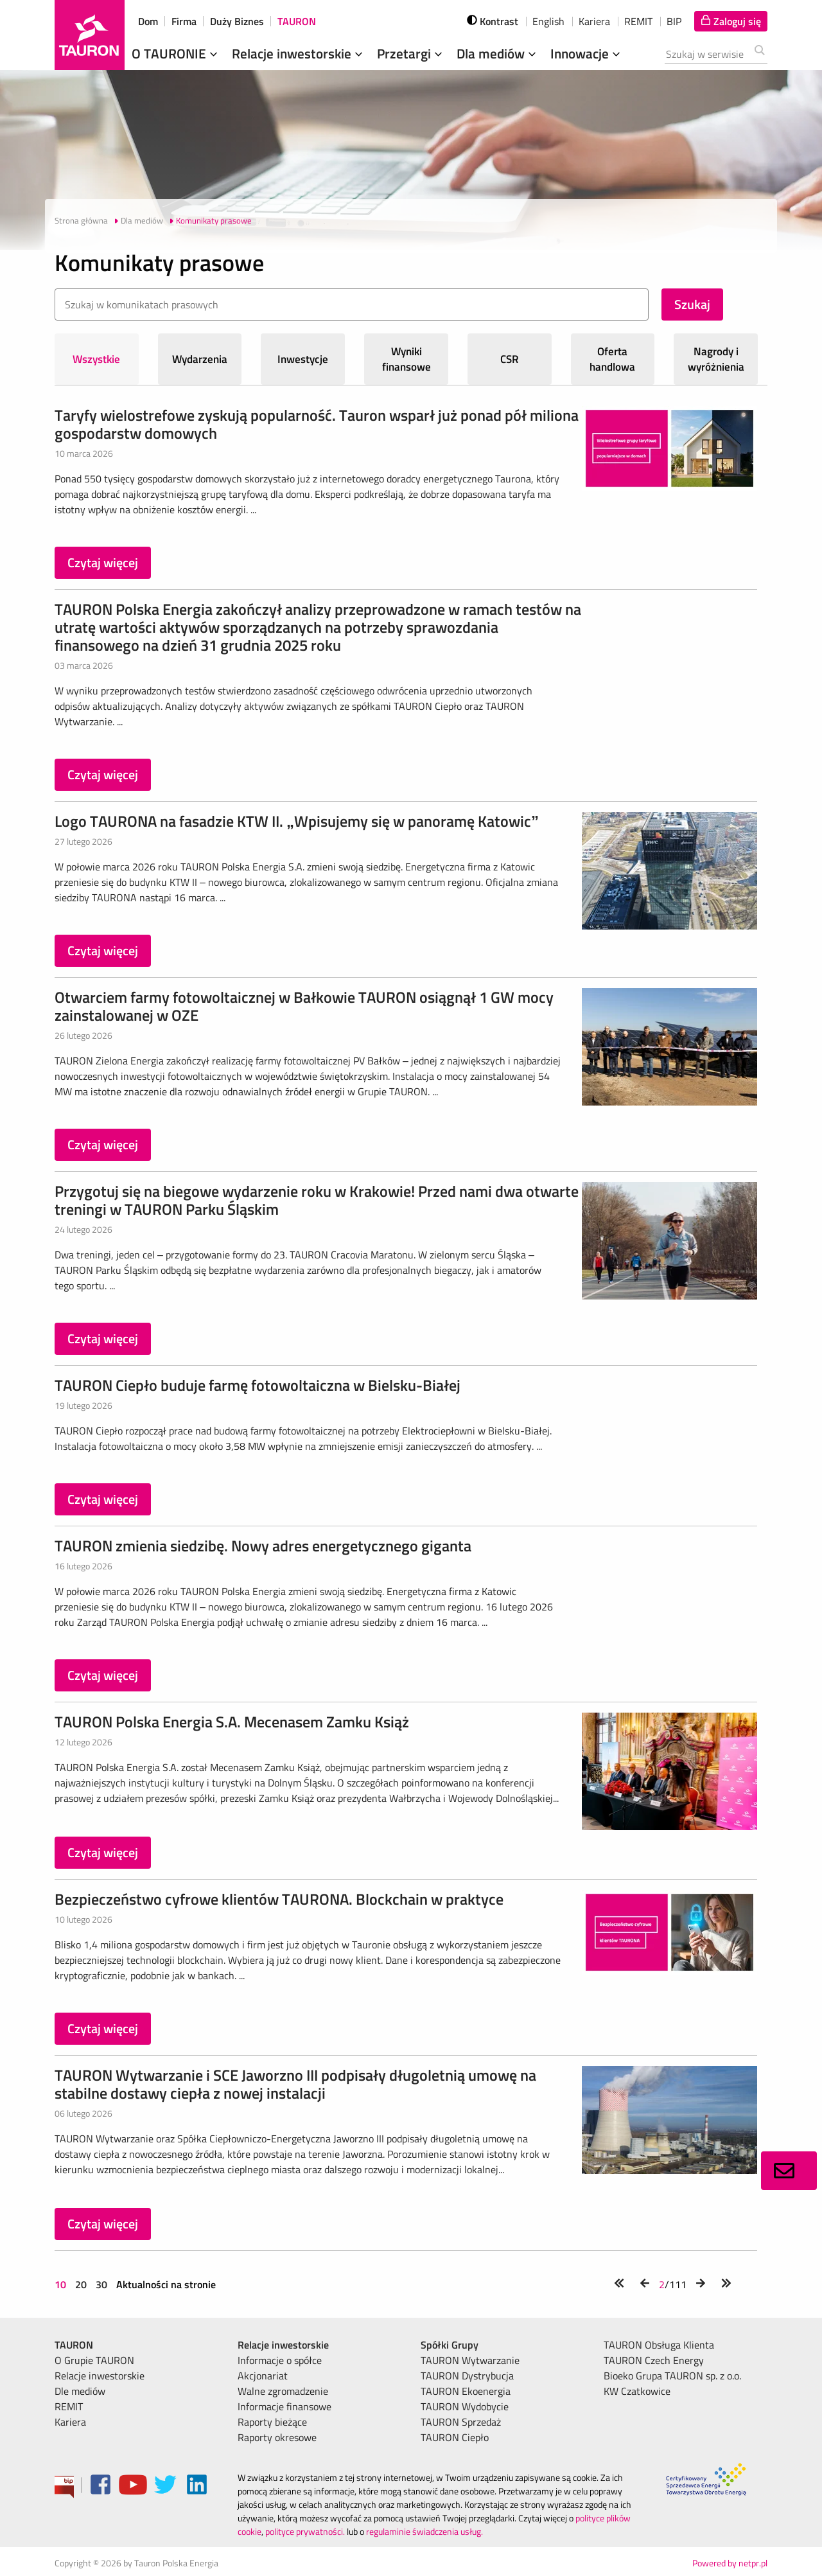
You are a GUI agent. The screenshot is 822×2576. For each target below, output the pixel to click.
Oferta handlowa (612, 359)
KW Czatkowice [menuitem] (637, 2391)
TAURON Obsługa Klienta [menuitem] (659, 2344)
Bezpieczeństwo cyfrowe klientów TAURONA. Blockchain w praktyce (279, 1898)
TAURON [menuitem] (74, 2344)
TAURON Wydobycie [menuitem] (465, 2406)
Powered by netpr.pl (729, 2563)
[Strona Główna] (90, 35)
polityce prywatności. (305, 2531)
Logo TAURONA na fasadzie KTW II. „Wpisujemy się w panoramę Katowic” (297, 821)
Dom (148, 21)
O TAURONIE (176, 53)
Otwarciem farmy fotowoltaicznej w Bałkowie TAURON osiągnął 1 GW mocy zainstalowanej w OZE (304, 1006)
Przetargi (411, 53)
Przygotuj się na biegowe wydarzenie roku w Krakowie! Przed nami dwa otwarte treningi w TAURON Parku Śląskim (317, 1200)
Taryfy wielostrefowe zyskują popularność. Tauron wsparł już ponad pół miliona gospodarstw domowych (317, 424)
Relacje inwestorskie (298, 53)
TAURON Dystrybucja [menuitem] (467, 2375)
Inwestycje (302, 359)
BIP (674, 21)
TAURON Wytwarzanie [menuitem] (470, 2360)
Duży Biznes (237, 21)
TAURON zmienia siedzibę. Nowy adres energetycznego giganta (263, 1545)
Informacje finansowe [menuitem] (284, 2406)
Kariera (594, 21)
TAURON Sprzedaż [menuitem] (461, 2422)
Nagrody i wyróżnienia (716, 359)
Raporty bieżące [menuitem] (272, 2422)
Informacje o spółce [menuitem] (280, 2360)
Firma (184, 21)
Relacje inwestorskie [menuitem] (99, 2375)
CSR (509, 359)
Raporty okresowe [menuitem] (277, 2437)
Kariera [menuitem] (70, 2422)
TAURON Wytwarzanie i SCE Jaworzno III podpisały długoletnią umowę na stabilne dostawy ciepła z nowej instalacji (295, 2083)
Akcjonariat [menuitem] (263, 2375)
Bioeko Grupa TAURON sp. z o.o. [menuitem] (672, 2375)
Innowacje (586, 53)
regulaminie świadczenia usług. (424, 2531)
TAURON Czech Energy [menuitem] (654, 2360)
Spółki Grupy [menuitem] (449, 2344)
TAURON (296, 21)
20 (81, 2284)
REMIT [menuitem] (69, 2406)
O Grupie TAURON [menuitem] (94, 2360)
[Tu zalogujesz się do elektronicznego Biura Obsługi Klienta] (730, 21)
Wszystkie (96, 359)
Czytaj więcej (102, 562)
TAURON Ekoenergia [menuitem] (466, 2391)
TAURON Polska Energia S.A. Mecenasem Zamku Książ (232, 1721)
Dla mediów (498, 53)
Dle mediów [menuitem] (80, 2391)
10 (62, 2284)
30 (101, 2284)
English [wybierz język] (548, 21)
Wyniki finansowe (406, 359)
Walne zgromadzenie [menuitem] (283, 2391)
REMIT (638, 21)
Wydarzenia (199, 359)
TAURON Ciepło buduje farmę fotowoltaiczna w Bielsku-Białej (257, 1385)
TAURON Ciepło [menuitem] (455, 2437)
